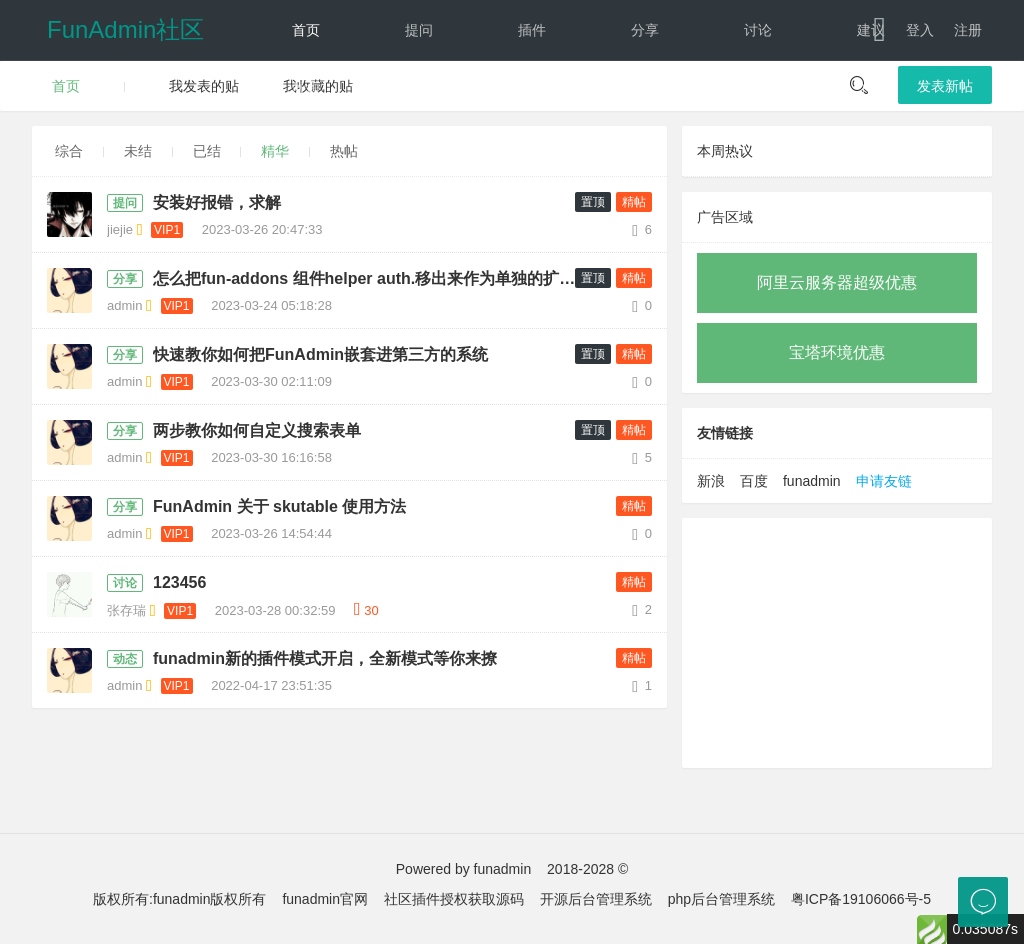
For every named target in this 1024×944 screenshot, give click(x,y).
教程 (306, 90)
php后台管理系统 (721, 899)
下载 (853, 90)
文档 (740, 90)
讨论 (758, 30)
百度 (754, 481)
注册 (968, 30)
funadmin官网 (325, 899)
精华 (275, 151)
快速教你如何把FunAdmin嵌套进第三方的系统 (320, 354)
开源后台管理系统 (596, 899)
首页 (306, 30)
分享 (645, 30)
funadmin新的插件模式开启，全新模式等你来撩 (325, 658)
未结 (138, 151)
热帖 (344, 151)
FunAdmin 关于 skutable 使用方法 (279, 506)
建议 (871, 30)
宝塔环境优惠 (837, 352)
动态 (532, 90)
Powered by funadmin (463, 869)
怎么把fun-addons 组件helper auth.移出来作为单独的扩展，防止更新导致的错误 (376, 278)
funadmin (812, 481)
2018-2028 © (587, 869)
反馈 (645, 90)
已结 (207, 151)
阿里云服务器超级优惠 (837, 282)
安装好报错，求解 (217, 202)
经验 (419, 90)
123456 (179, 582)
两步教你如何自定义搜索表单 (257, 430)
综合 (69, 151)
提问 (419, 30)
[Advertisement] (837, 643)
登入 (920, 30)
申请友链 (884, 481)
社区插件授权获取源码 (454, 899)
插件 (532, 30)
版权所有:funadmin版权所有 (179, 899)
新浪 (711, 481)
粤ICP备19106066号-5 (861, 899)
